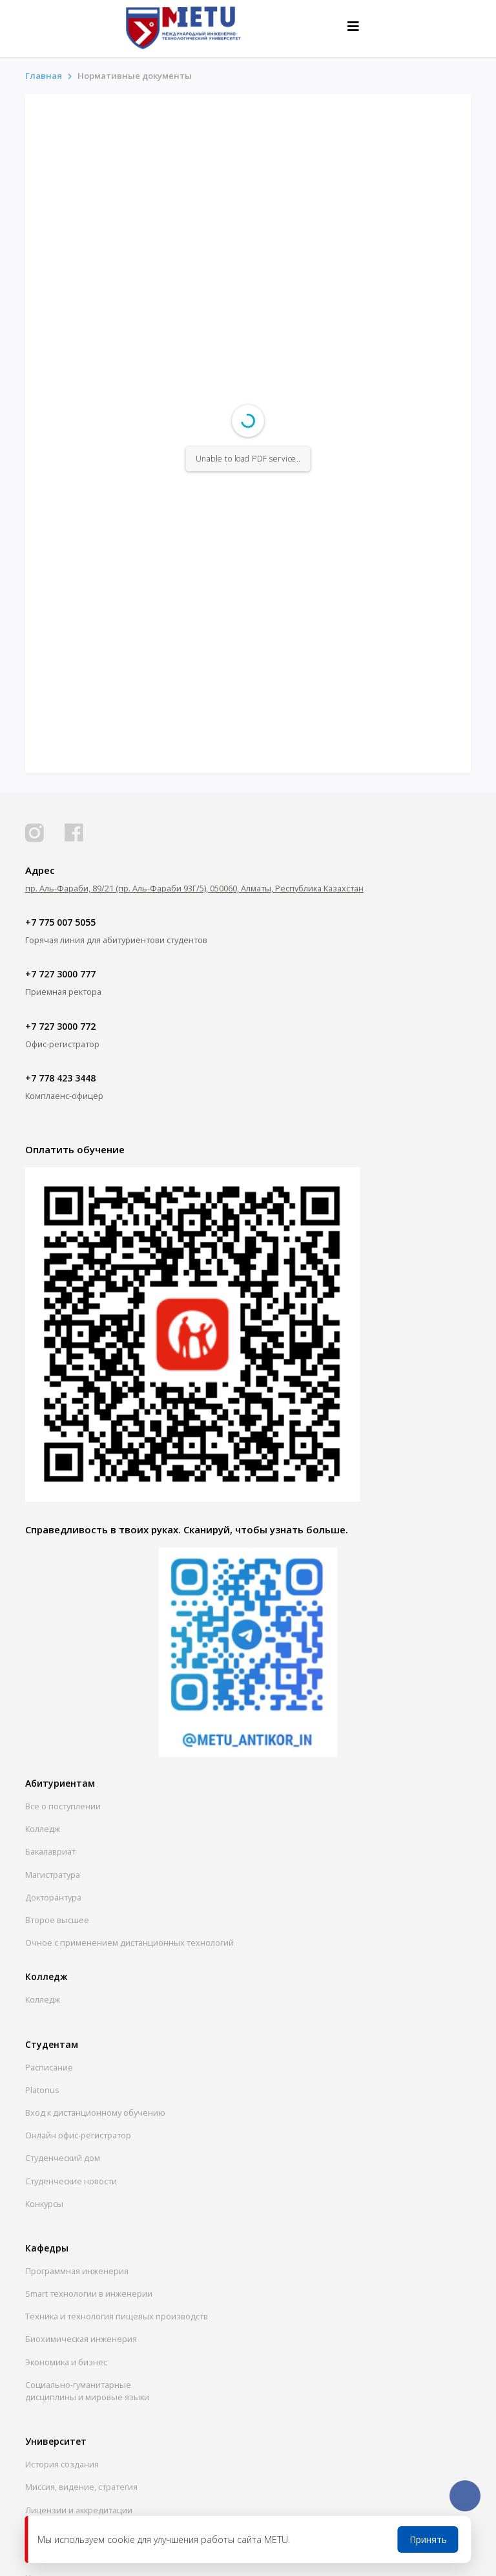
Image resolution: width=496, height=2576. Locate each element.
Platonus (42, 2090)
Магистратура (52, 1874)
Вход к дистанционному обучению (95, 2112)
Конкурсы (44, 2203)
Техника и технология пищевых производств (116, 2316)
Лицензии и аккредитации (78, 2510)
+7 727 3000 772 (60, 1026)
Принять (428, 2539)
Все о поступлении (63, 1806)
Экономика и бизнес (66, 2362)
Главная (43, 75)
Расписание (49, 2067)
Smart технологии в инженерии (88, 2293)
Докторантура (53, 1897)
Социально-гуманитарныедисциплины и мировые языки (87, 2391)
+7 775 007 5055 (60, 922)
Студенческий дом (62, 2158)
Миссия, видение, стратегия (81, 2487)
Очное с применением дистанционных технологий (129, 1942)
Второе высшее (57, 1920)
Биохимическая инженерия (81, 2339)
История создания (62, 2464)
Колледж (42, 1829)
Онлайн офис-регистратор (78, 2135)
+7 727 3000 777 (60, 974)
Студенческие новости (71, 2181)
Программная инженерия (77, 2271)
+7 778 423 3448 (60, 1078)
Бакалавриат (50, 1851)
